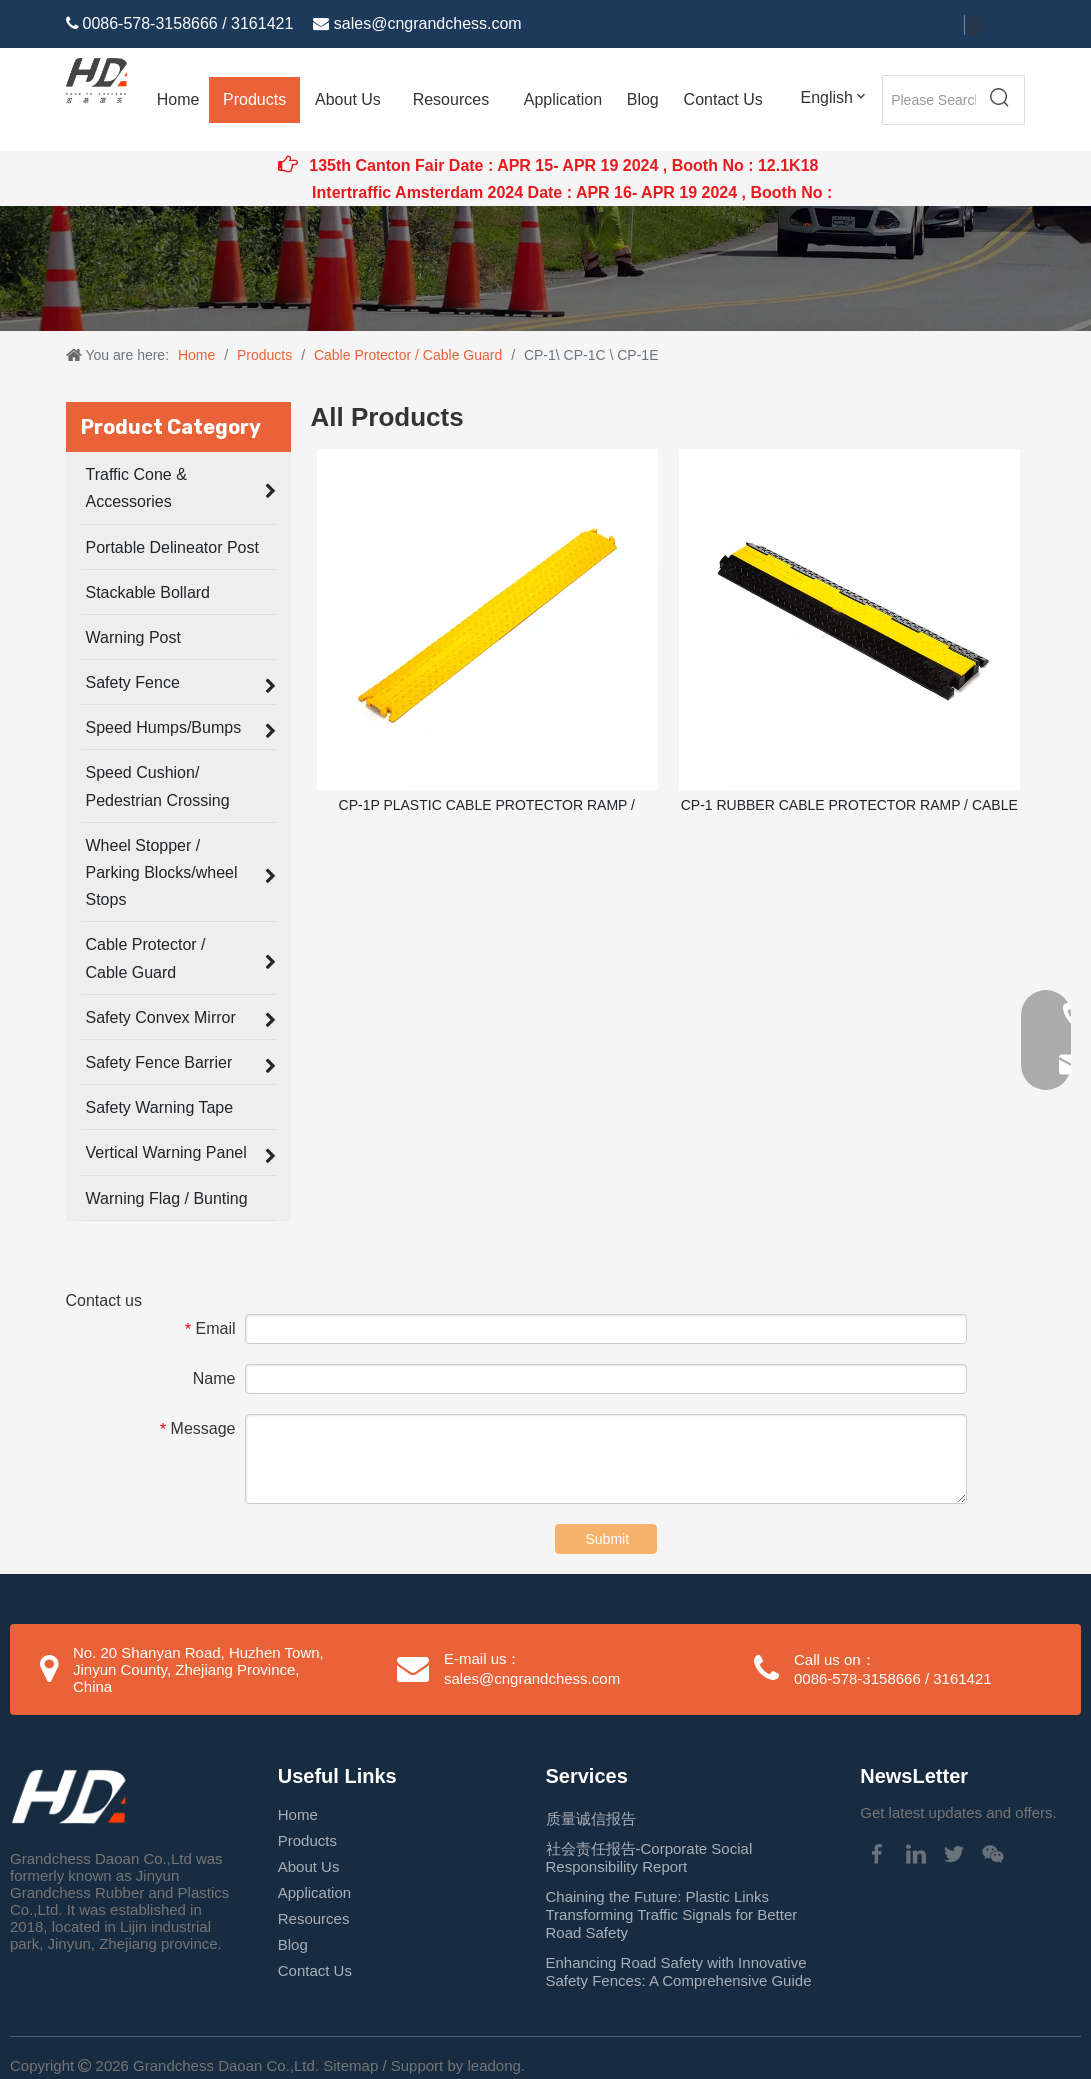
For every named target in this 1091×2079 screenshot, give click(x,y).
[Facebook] (822, 25)
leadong (493, 2065)
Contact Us (315, 1970)
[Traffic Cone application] (545, 268)
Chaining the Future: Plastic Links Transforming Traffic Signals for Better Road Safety (672, 1914)
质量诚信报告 (591, 1818)
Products (307, 1840)
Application (314, 1892)
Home (298, 1814)
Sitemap (350, 2065)
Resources (314, 1918)
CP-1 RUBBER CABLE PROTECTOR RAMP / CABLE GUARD (849, 806)
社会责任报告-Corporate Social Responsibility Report (649, 1857)
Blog (293, 1944)
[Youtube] (926, 25)
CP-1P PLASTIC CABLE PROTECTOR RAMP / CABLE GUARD (487, 806)
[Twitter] (891, 25)
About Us (309, 1866)
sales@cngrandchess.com (428, 23)
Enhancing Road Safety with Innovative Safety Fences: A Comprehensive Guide (679, 1971)
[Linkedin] (857, 25)
